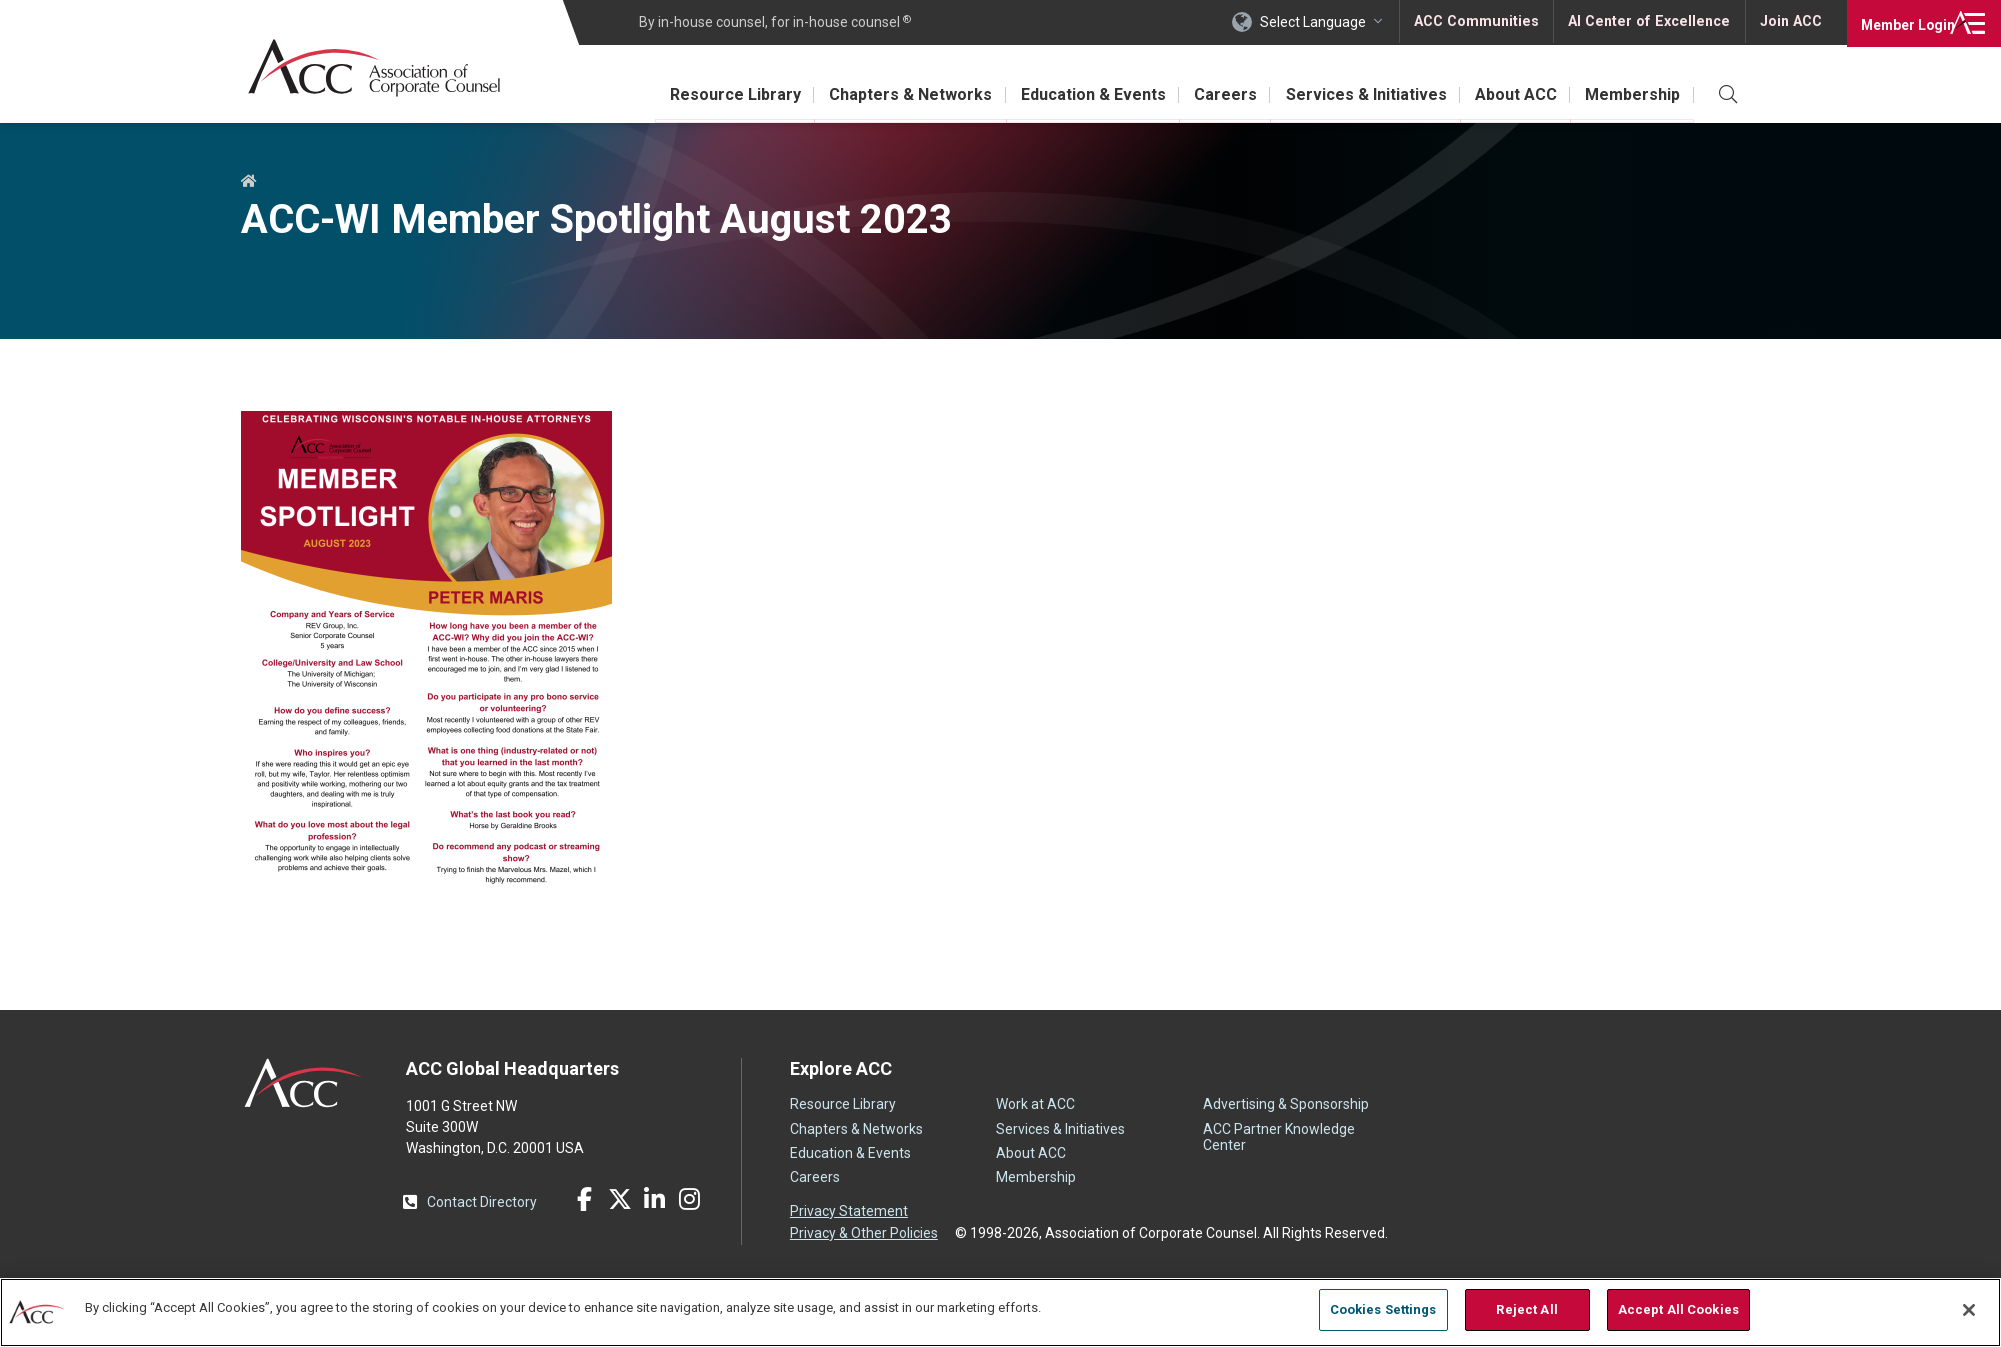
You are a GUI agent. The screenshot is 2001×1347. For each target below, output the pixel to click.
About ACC (1511, 94)
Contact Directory (482, 1202)
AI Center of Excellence (1650, 22)
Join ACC (1789, 22)
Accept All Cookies (1678, 1309)
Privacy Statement (849, 1211)
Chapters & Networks (891, 94)
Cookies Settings (1383, 1309)
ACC (303, 1083)
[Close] (1969, 1310)
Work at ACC (1035, 1104)
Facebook (585, 1199)
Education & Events (1077, 94)
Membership (1631, 94)
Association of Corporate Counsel (378, 68)
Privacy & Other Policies (864, 1232)
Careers (1213, 94)
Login (1900, 22)
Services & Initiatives (1357, 94)
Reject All (1526, 1309)
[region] (1000, 1311)
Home (249, 182)
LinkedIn (655, 1199)
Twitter (620, 1199)
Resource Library (712, 94)
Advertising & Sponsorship (1286, 1104)
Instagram (690, 1199)
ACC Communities (1480, 22)
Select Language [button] (1317, 22)
